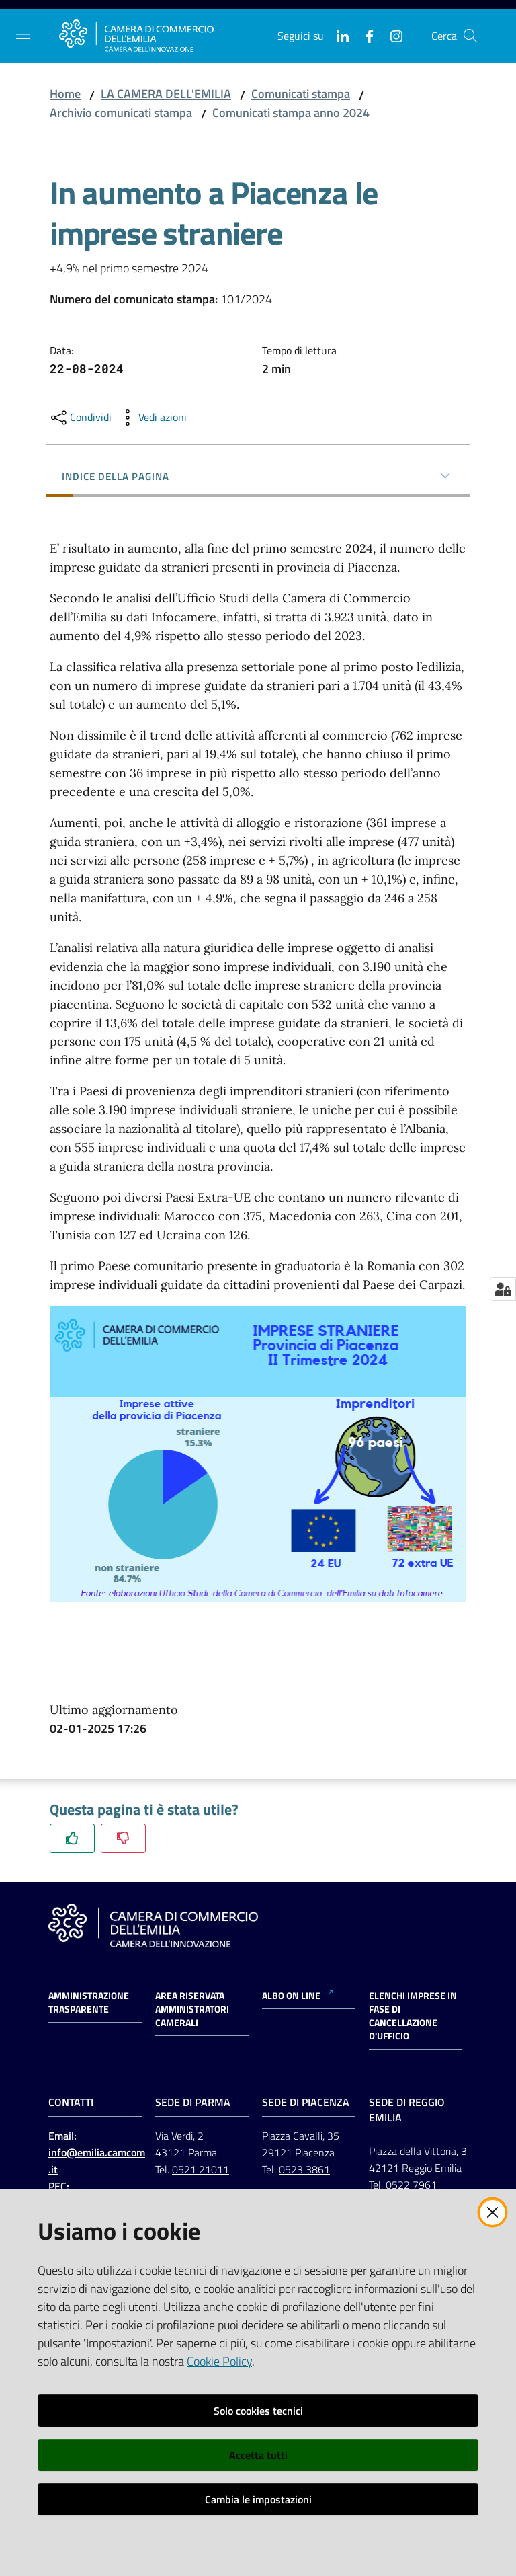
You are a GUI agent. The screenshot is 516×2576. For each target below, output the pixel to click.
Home (65, 94)
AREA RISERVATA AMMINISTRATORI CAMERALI (192, 2009)
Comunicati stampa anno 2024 (291, 113)
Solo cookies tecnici (258, 2411)
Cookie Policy (219, 2361)
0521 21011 (200, 2169)
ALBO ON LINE (298, 1995)
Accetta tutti (258, 2455)
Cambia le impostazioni (258, 2499)
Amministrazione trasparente (88, 2002)
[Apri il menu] (23, 34)
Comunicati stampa (300, 94)
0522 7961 (411, 2185)
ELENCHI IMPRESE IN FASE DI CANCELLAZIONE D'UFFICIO (413, 2016)
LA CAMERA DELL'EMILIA (166, 94)
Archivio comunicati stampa (121, 113)
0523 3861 (304, 2169)
